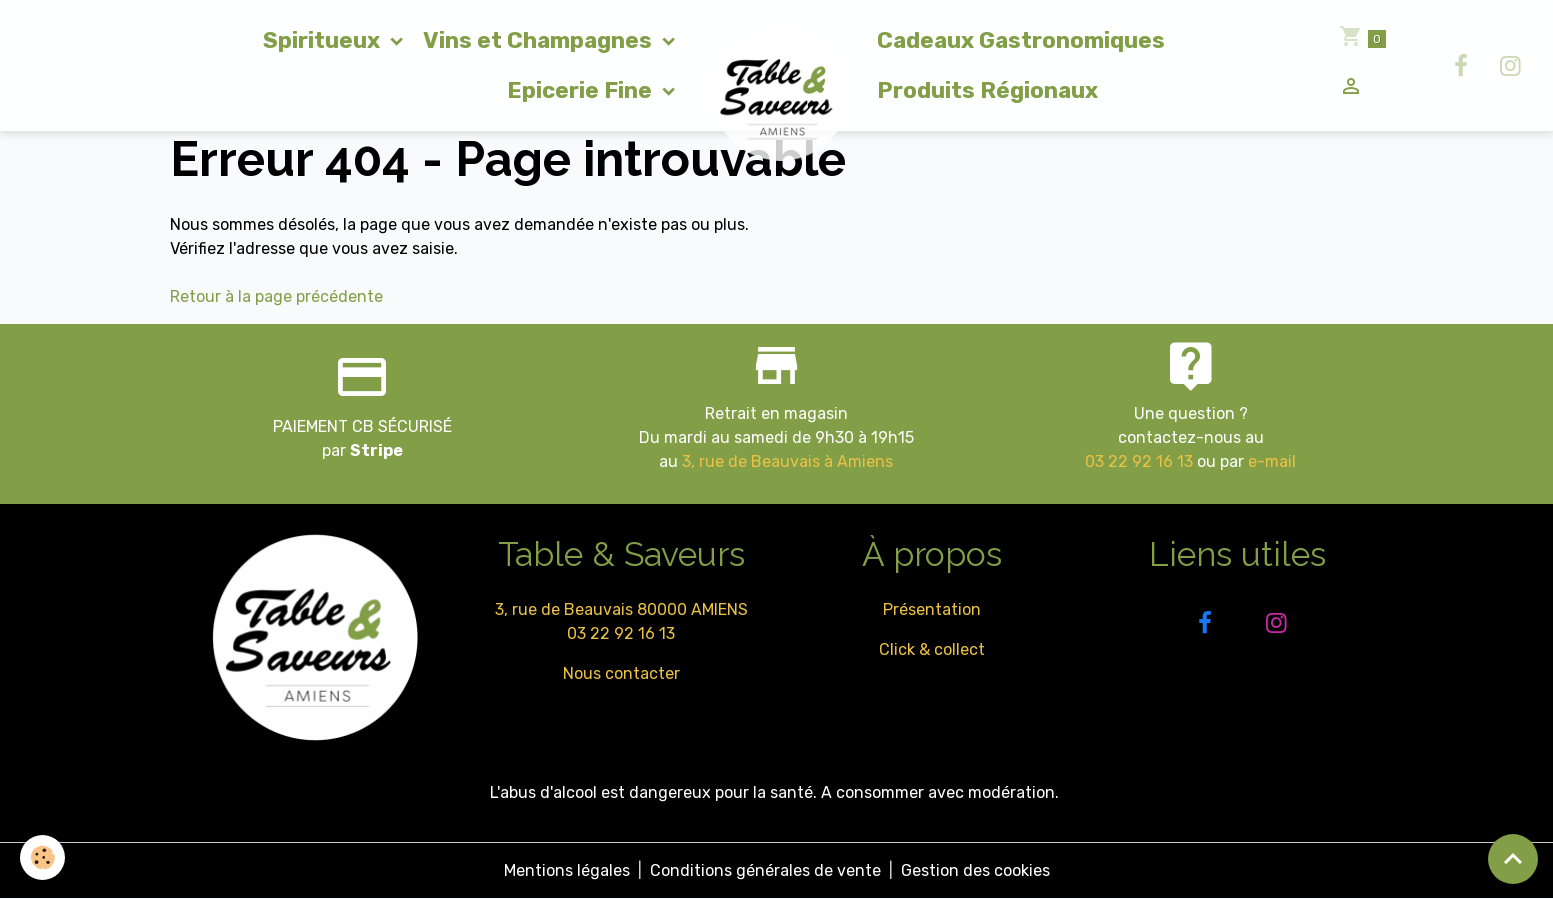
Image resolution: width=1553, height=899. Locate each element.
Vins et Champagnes (540, 40)
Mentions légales (567, 870)
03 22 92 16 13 (1139, 461)
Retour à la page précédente (276, 296)
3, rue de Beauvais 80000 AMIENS (621, 609)
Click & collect (932, 649)
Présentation (932, 609)
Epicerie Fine (582, 90)
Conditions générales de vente (765, 870)
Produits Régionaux (987, 90)
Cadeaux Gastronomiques (1021, 40)
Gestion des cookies (975, 870)
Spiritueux (324, 40)
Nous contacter (621, 673)
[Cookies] (42, 857)
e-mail (1272, 461)
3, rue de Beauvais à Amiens (787, 461)
